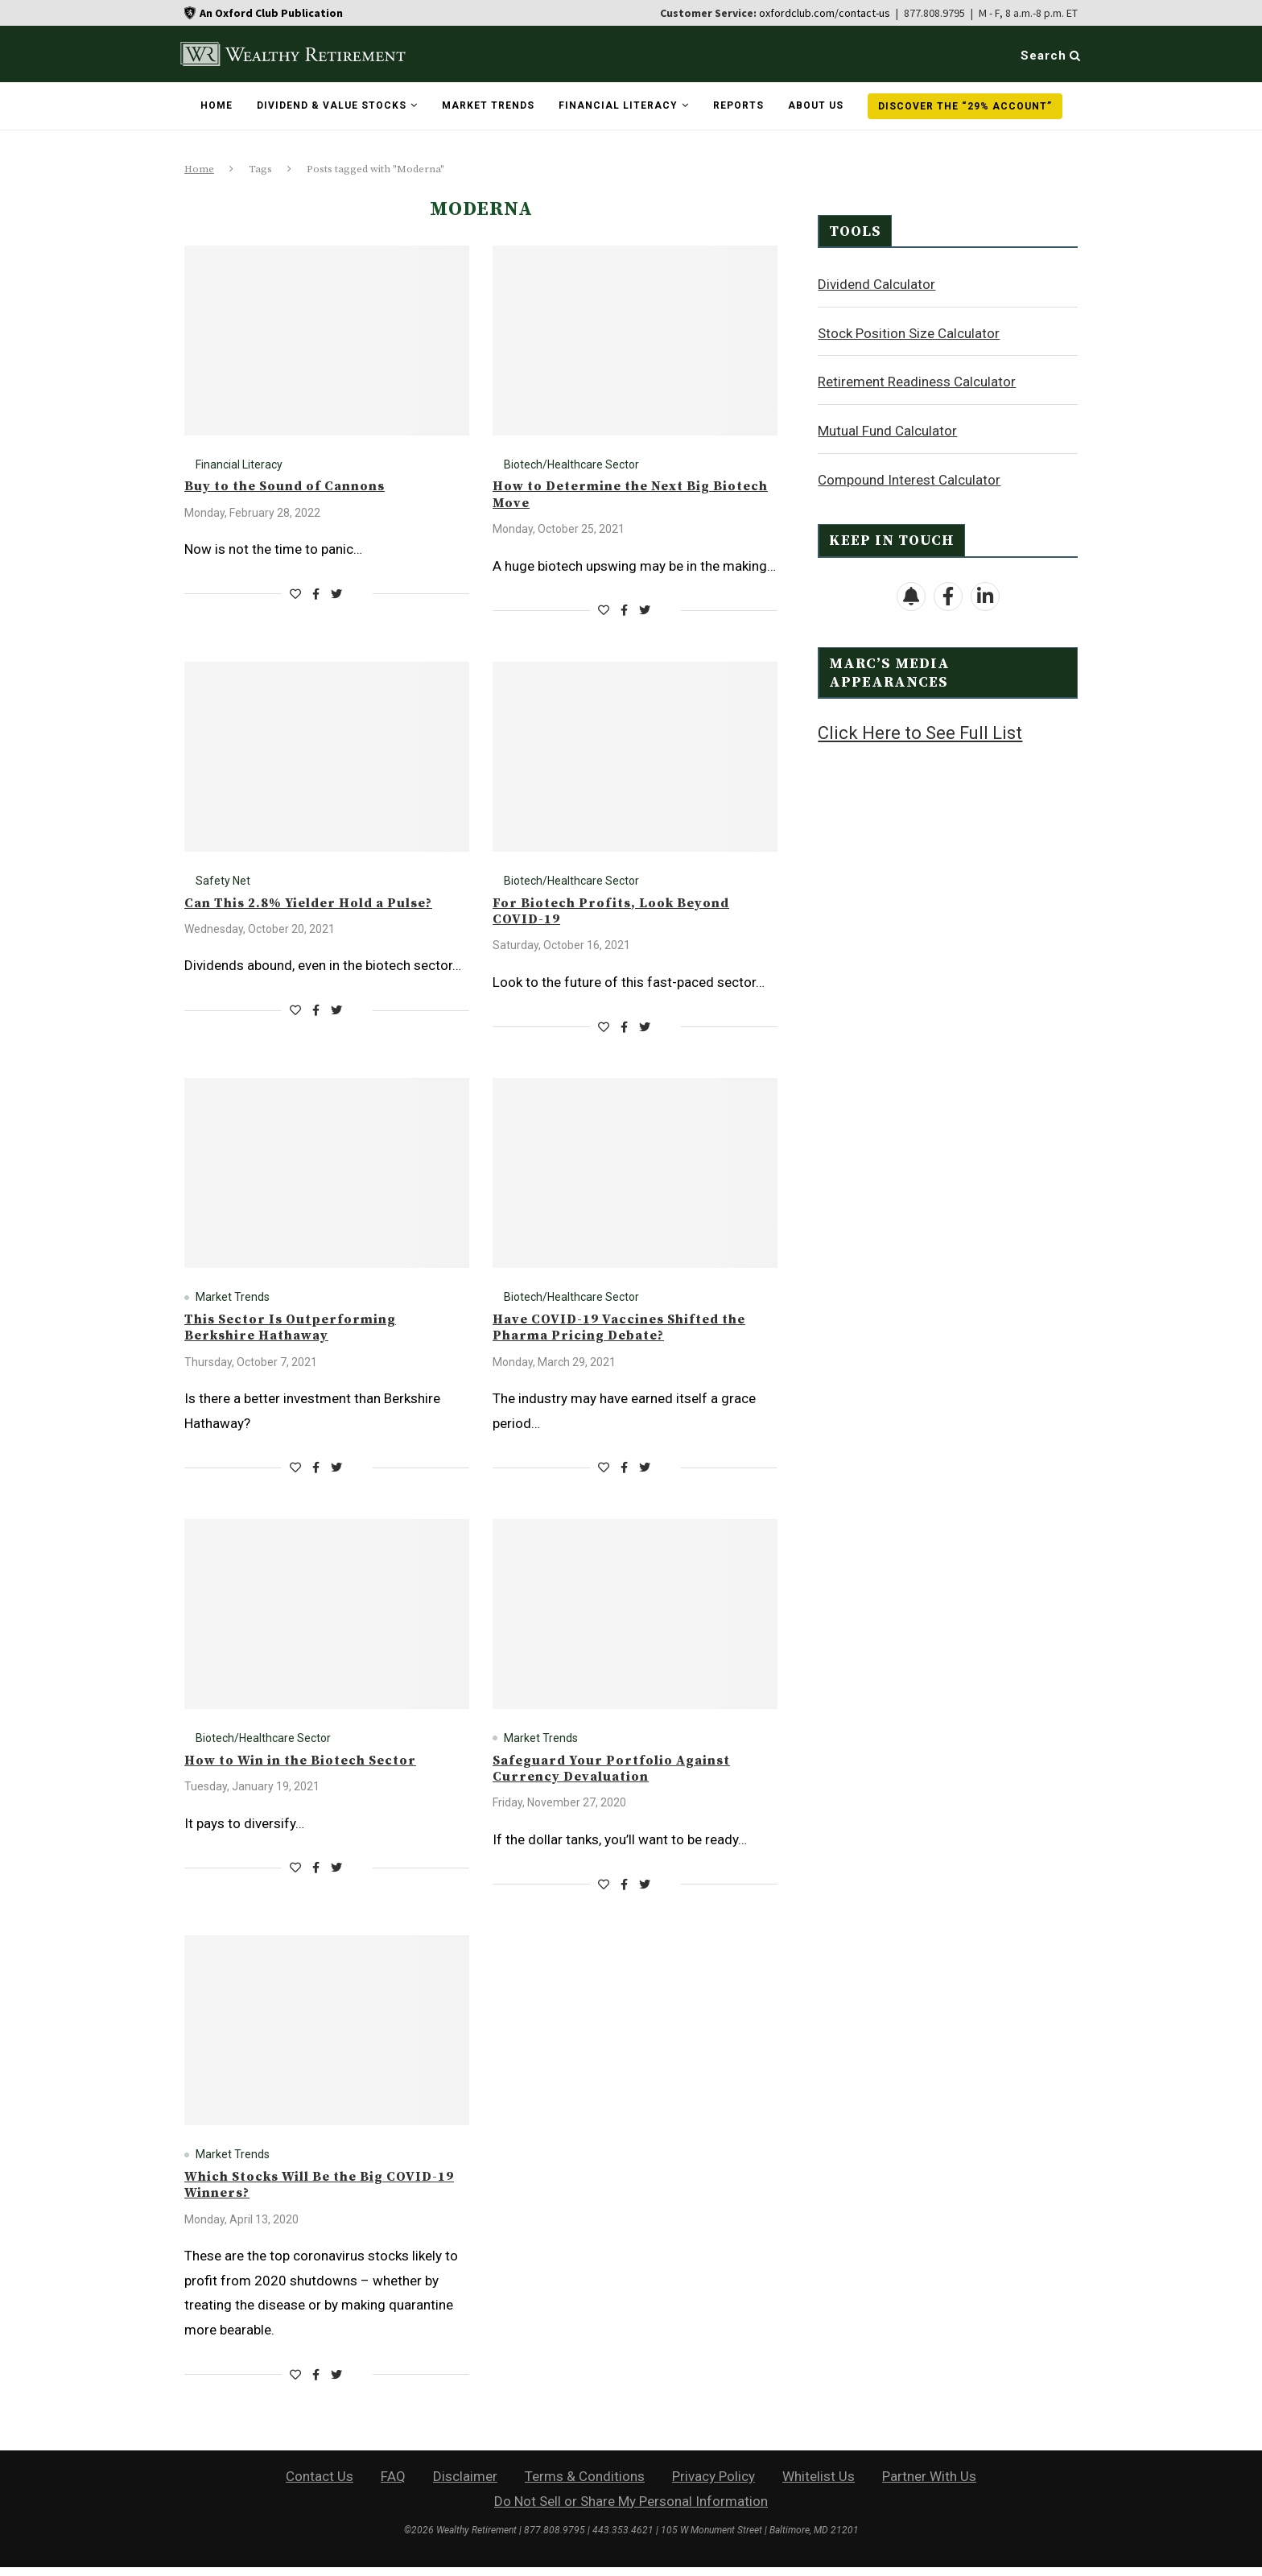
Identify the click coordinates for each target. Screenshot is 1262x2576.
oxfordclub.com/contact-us (824, 13)
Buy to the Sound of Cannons (294, 486)
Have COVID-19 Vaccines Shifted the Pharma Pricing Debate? (634, 1332)
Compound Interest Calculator (909, 479)
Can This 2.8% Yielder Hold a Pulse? (322, 905)
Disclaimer (465, 2485)
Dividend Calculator (876, 283)
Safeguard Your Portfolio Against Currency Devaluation (625, 1775)
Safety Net (223, 882)
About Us (815, 105)
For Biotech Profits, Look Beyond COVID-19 (623, 914)
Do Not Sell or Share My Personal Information (631, 2510)
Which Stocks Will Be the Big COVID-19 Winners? (326, 2193)
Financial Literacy (618, 105)
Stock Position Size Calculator (909, 332)
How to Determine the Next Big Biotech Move (614, 495)
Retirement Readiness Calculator (917, 381)
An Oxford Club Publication (271, 13)
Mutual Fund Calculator (887, 430)
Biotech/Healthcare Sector (571, 464)
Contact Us (319, 2485)
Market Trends (488, 105)
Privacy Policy (713, 2485)
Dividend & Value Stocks (331, 105)
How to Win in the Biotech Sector (313, 1766)
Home (216, 105)
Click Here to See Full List (920, 732)
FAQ (393, 2485)
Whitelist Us (818, 2485)
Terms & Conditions (585, 2485)
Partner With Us (929, 2485)
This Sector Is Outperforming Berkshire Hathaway (300, 1332)
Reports (738, 105)
